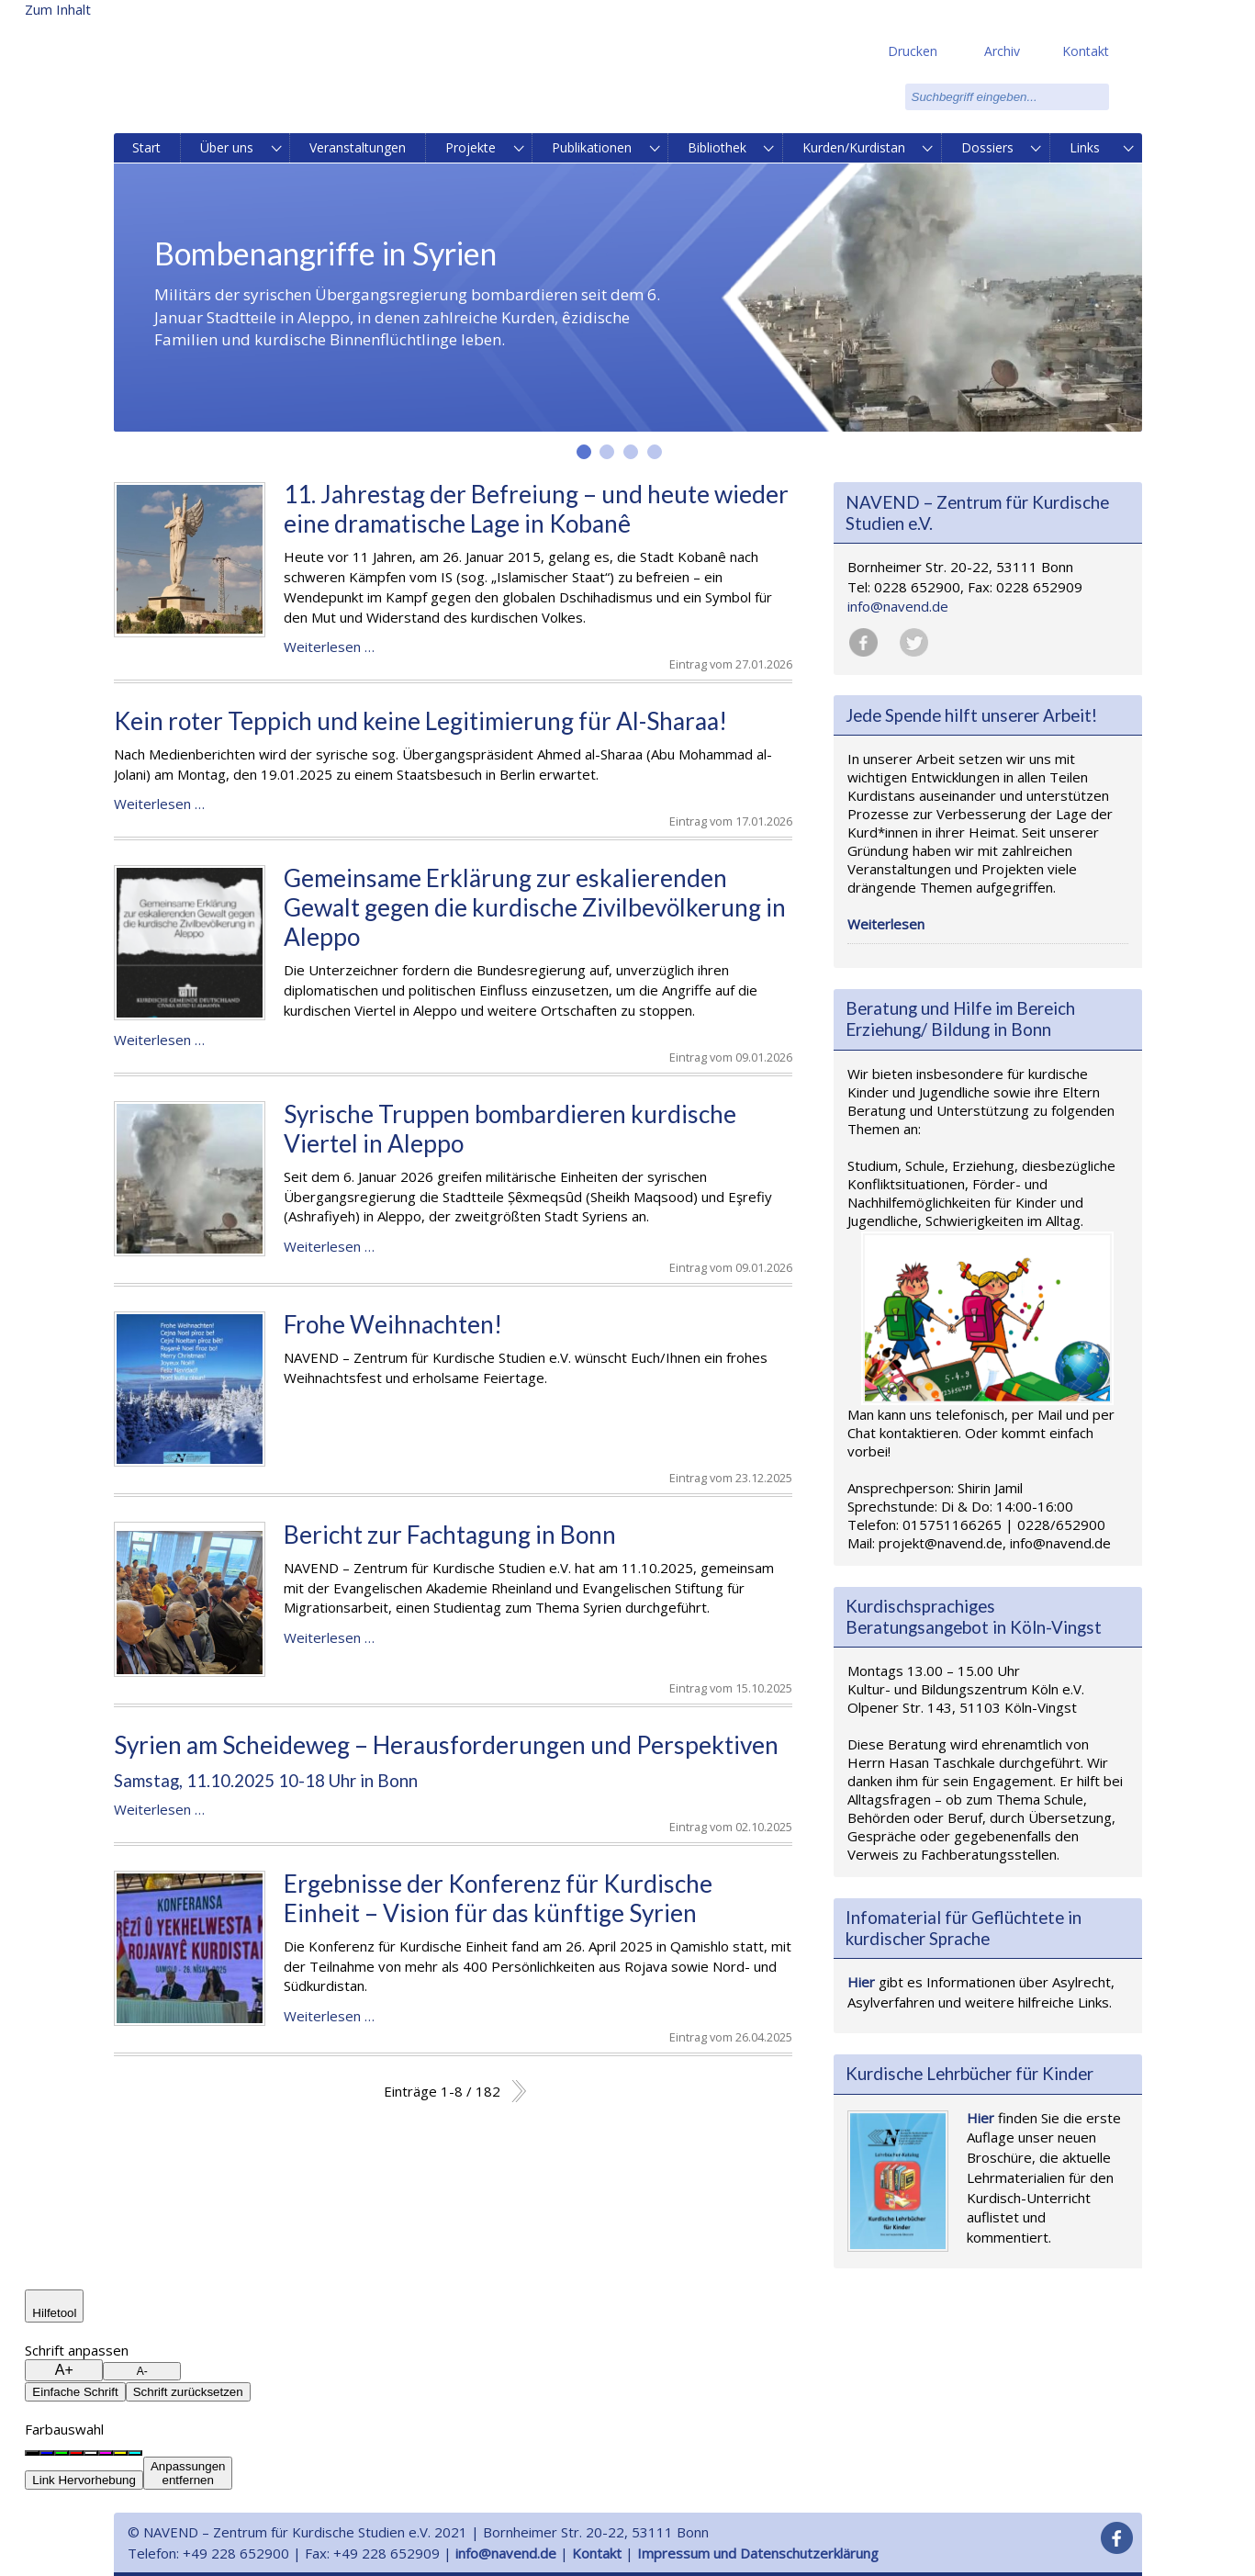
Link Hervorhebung (84, 2480)
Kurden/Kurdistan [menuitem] (853, 147)
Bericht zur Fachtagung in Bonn (450, 1534)
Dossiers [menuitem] (987, 147)
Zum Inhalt (58, 9)
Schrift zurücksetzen (188, 2392)
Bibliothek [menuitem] (717, 147)
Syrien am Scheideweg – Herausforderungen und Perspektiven (446, 1745)
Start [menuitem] (146, 147)
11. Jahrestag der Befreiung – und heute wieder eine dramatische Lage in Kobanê (536, 508)
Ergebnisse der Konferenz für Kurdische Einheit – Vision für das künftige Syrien (498, 1898)
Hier (861, 1982)
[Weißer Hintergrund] (91, 2453)
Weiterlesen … (329, 646)
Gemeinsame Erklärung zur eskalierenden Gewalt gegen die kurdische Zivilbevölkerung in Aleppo (535, 907)
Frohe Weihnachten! (393, 1324)
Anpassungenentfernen (188, 2473)
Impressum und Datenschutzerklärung (758, 2553)
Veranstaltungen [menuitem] (357, 147)
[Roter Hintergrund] (76, 2453)
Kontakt (597, 2553)
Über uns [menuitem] (226, 147)
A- (142, 2371)
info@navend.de (897, 606)
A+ (64, 2370)
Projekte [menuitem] (470, 147)
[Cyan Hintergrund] (135, 2453)
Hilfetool (54, 2313)
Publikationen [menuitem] (592, 147)
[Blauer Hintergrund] (46, 2453)
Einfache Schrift (75, 2392)
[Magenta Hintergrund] (105, 2453)
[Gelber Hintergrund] (120, 2453)
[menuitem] (277, 148)
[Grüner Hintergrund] (61, 2453)
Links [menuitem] (1085, 147)
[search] (1007, 97)
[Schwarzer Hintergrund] (32, 2453)
